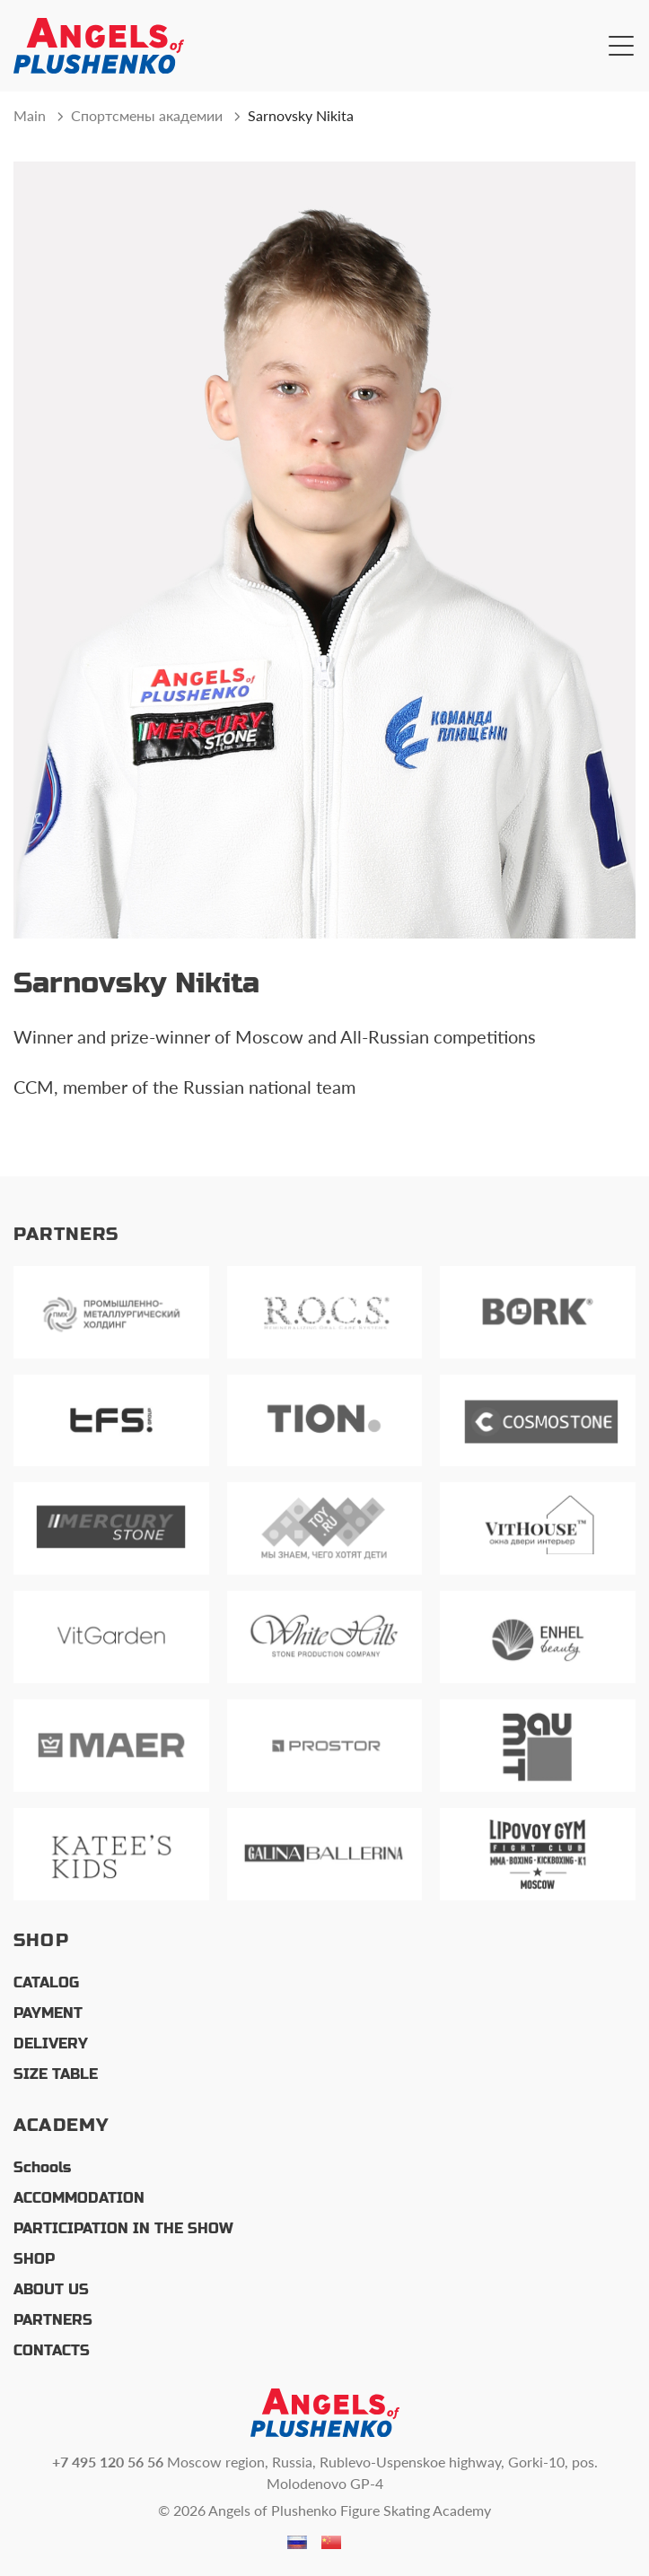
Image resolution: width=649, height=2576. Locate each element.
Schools (42, 2167)
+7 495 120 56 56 (107, 2461)
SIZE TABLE (55, 2074)
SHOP (34, 2258)
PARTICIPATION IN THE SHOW (123, 2228)
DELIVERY (50, 2043)
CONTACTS (51, 2350)
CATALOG (46, 1982)
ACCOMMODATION (79, 2197)
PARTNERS (52, 2319)
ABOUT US (51, 2289)
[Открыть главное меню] (621, 45)
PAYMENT (48, 2013)
